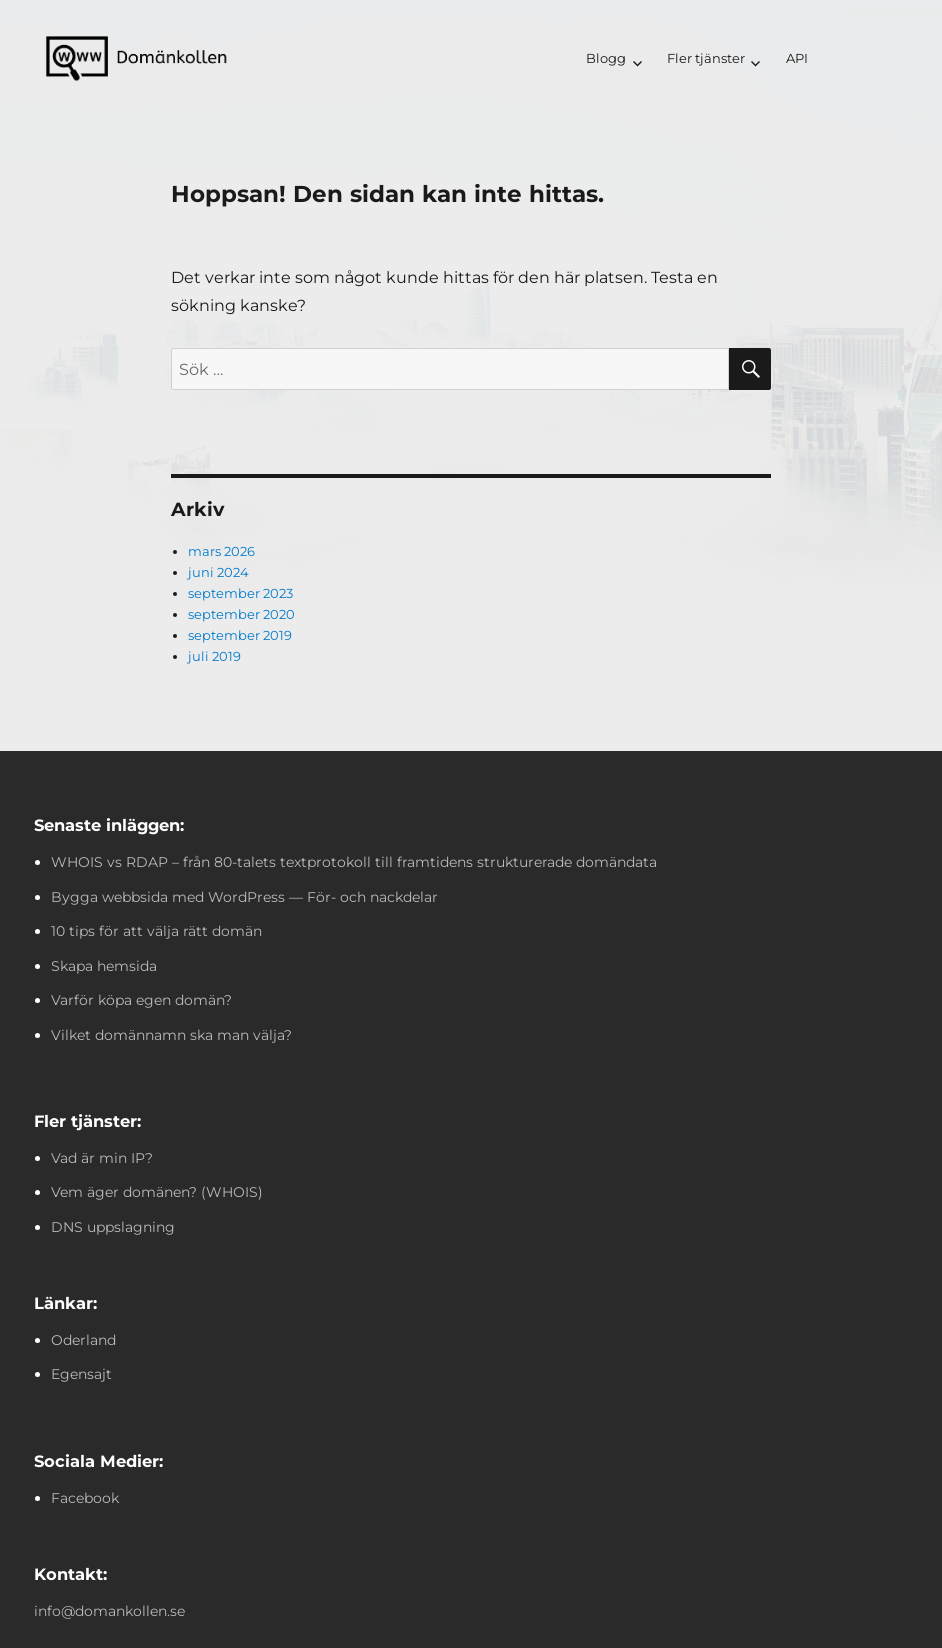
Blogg (606, 58)
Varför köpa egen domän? (141, 1000)
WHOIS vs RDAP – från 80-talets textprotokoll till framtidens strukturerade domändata (354, 862)
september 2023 (240, 593)
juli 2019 (214, 656)
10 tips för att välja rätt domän (156, 931)
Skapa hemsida (104, 966)
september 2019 (240, 635)
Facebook (85, 1498)
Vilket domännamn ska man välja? (171, 1035)
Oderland (83, 1340)
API (797, 58)
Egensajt (81, 1374)
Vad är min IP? (102, 1158)
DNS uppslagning (113, 1227)
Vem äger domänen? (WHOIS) (157, 1192)
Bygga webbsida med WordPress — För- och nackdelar (244, 897)
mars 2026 (221, 551)
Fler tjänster (706, 58)
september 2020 (241, 614)
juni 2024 (218, 572)
